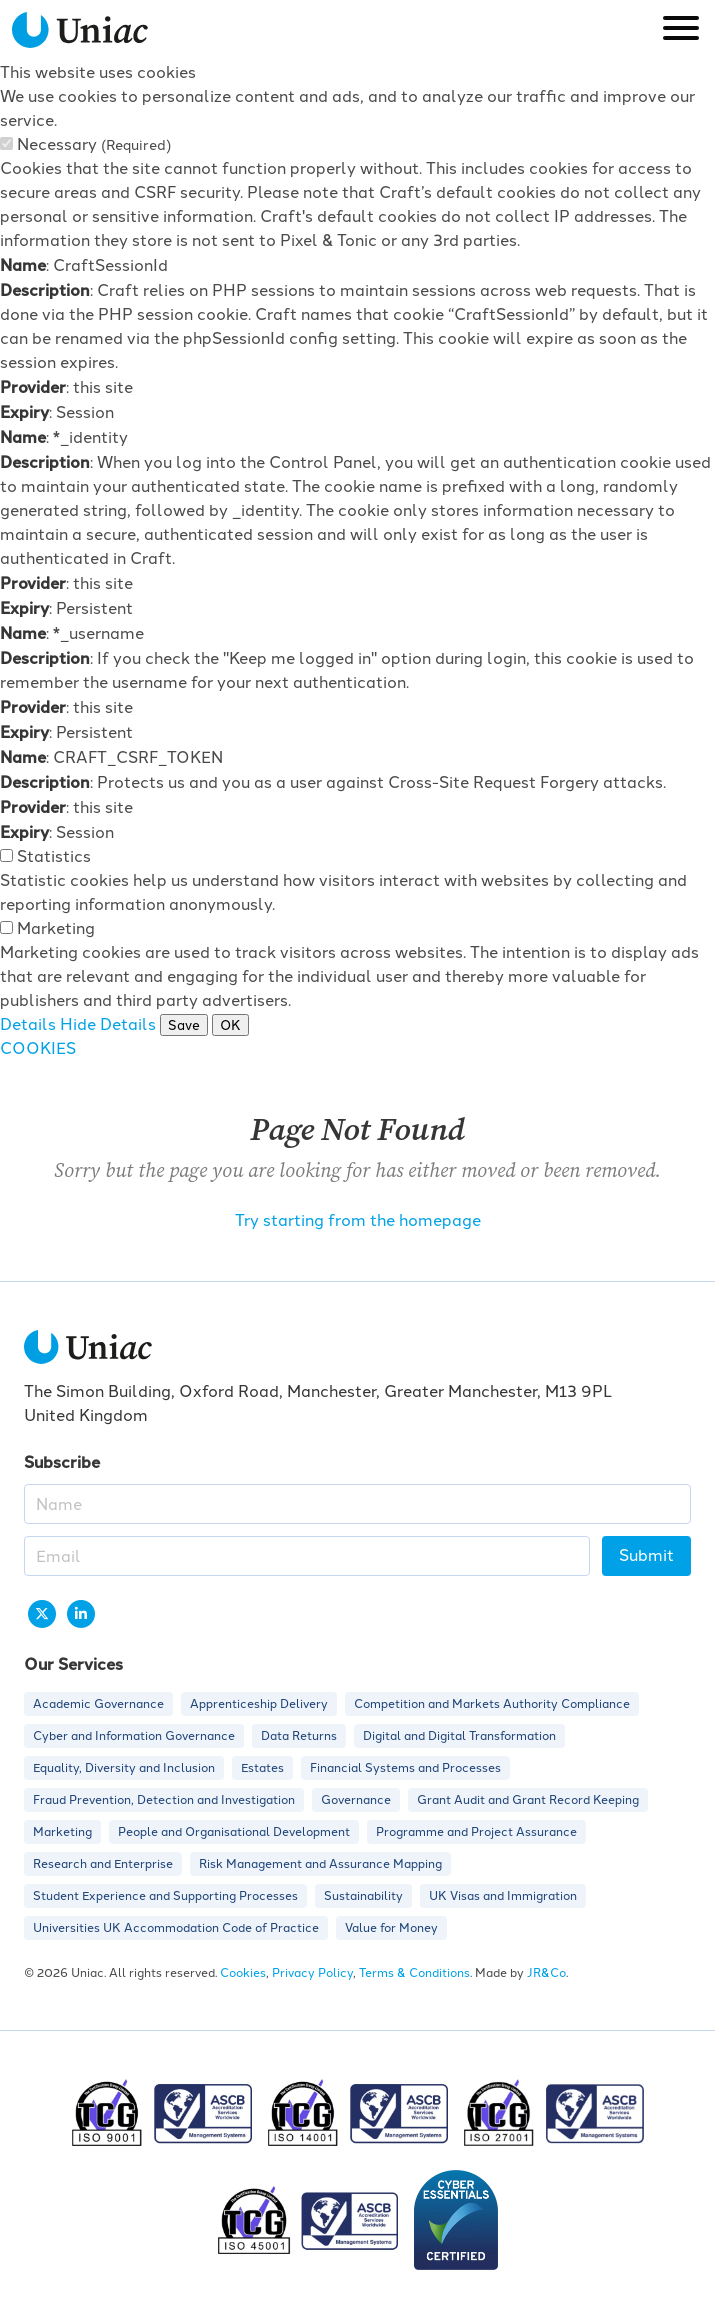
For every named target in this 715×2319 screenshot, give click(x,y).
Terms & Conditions (414, 1973)
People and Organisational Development (234, 1832)
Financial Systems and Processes (405, 1768)
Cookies (243, 1973)
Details (28, 1024)
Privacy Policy (312, 1973)
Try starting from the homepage (358, 1220)
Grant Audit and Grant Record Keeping (528, 1800)
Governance (356, 1800)
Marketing (56, 928)
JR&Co (546, 1973)
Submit (646, 1555)
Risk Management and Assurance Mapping (320, 1864)
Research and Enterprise (103, 1864)
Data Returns (299, 1736)
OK (230, 1025)
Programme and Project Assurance (476, 1832)
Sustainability (363, 1896)
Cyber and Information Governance (134, 1736)
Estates (262, 1768)
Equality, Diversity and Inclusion (124, 1768)
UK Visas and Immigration (503, 1896)
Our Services (73, 1663)
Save (184, 1025)
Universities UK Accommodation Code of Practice (176, 1928)
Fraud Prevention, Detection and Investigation (164, 1800)
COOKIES (38, 1048)
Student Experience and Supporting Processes (165, 1896)
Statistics (54, 856)
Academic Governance (98, 1704)
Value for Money (391, 1928)
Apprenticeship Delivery (259, 1704)
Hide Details (108, 1024)
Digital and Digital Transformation (459, 1736)
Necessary (94, 144)
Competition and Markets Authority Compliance (492, 1704)
